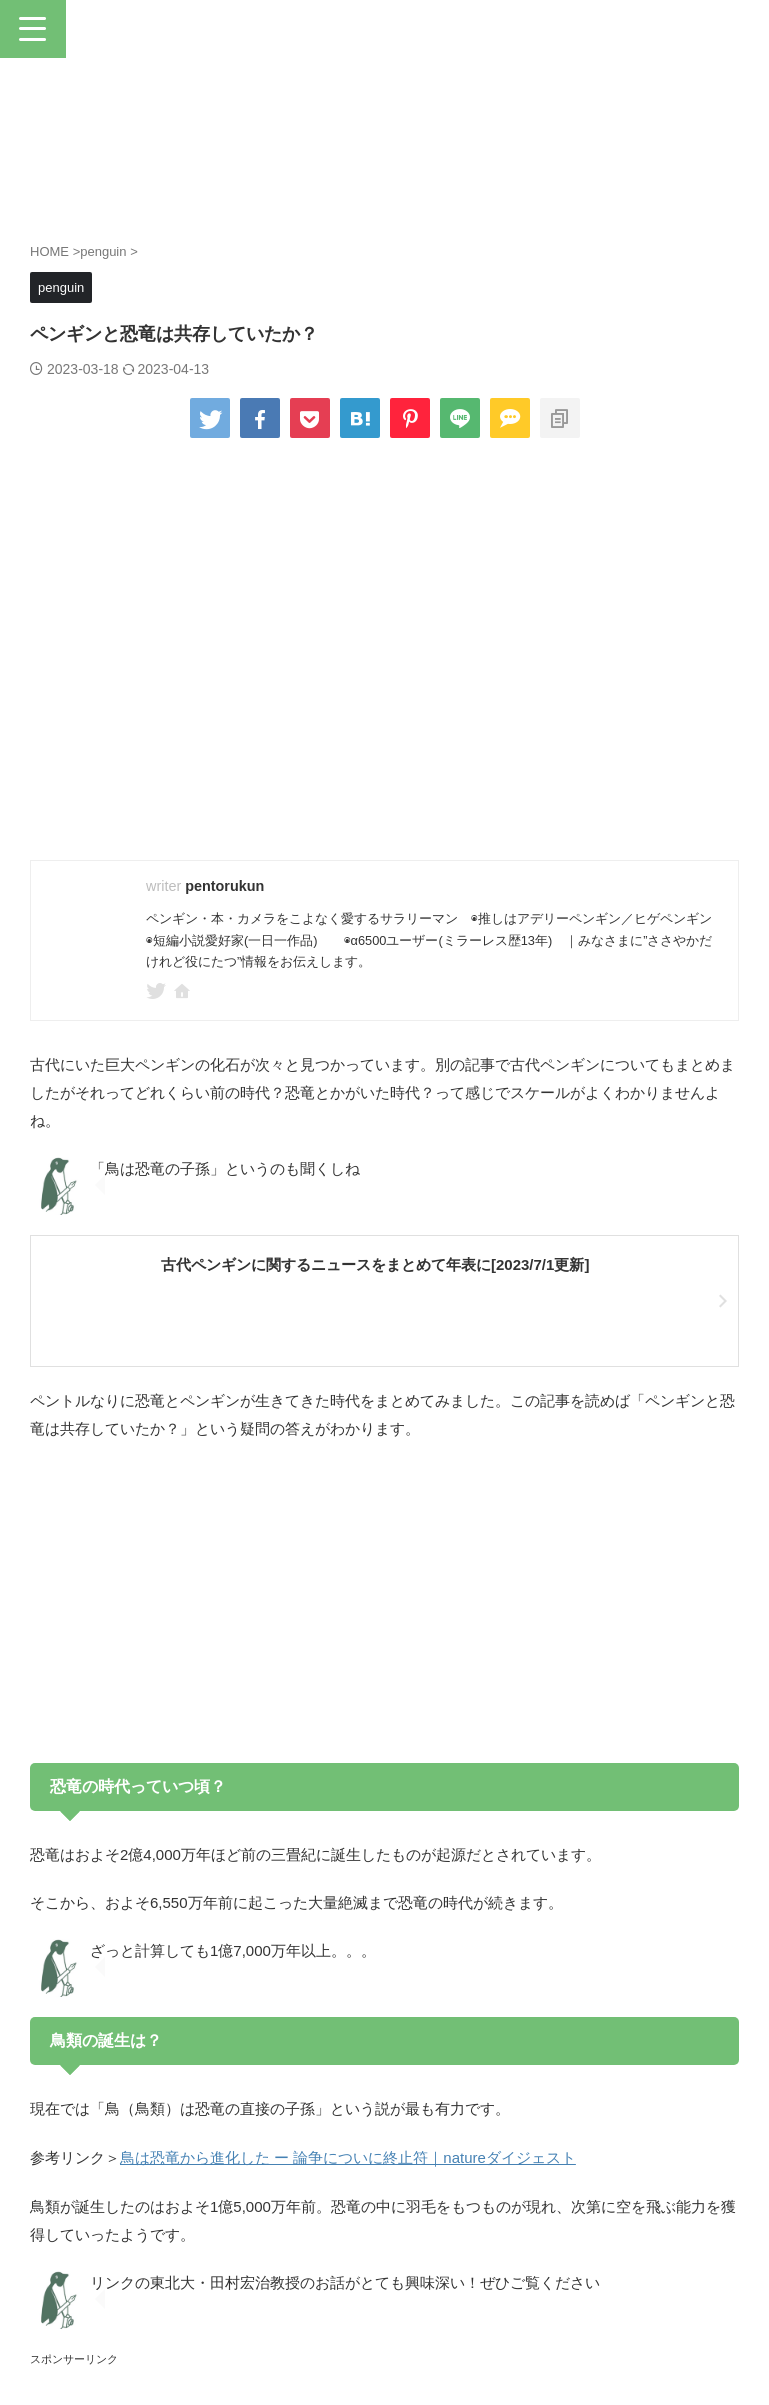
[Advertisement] (384, 1603)
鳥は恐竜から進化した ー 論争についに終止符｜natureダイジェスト (348, 2156)
